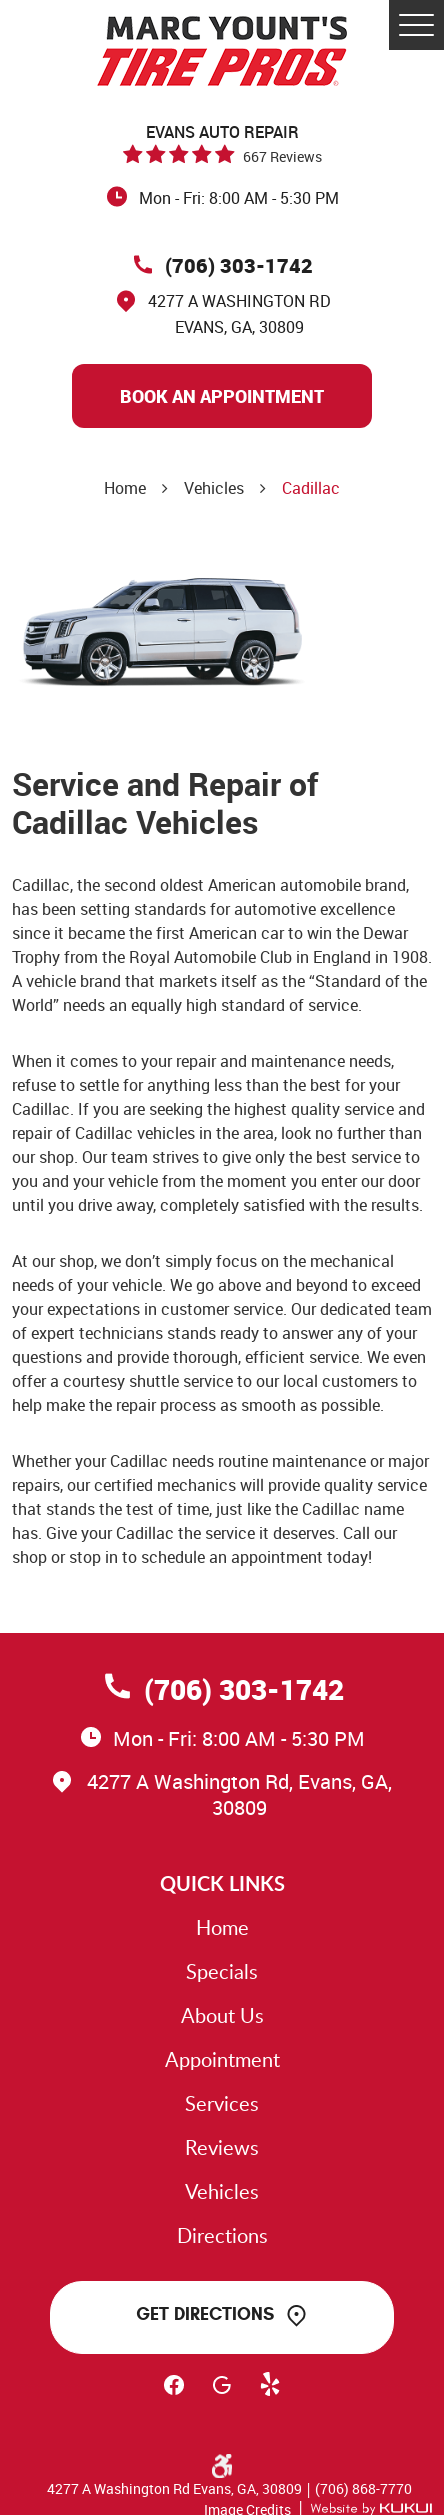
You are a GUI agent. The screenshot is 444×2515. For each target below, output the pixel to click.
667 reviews (282, 156)
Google (222, 2394)
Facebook (174, 2394)
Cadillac (311, 488)
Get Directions (205, 2314)
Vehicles (214, 488)
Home (125, 488)
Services (222, 2103)
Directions (222, 2235)
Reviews (222, 2147)
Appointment (222, 2059)
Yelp (270, 2394)
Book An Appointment (222, 396)
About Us (222, 2015)
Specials (222, 1971)
